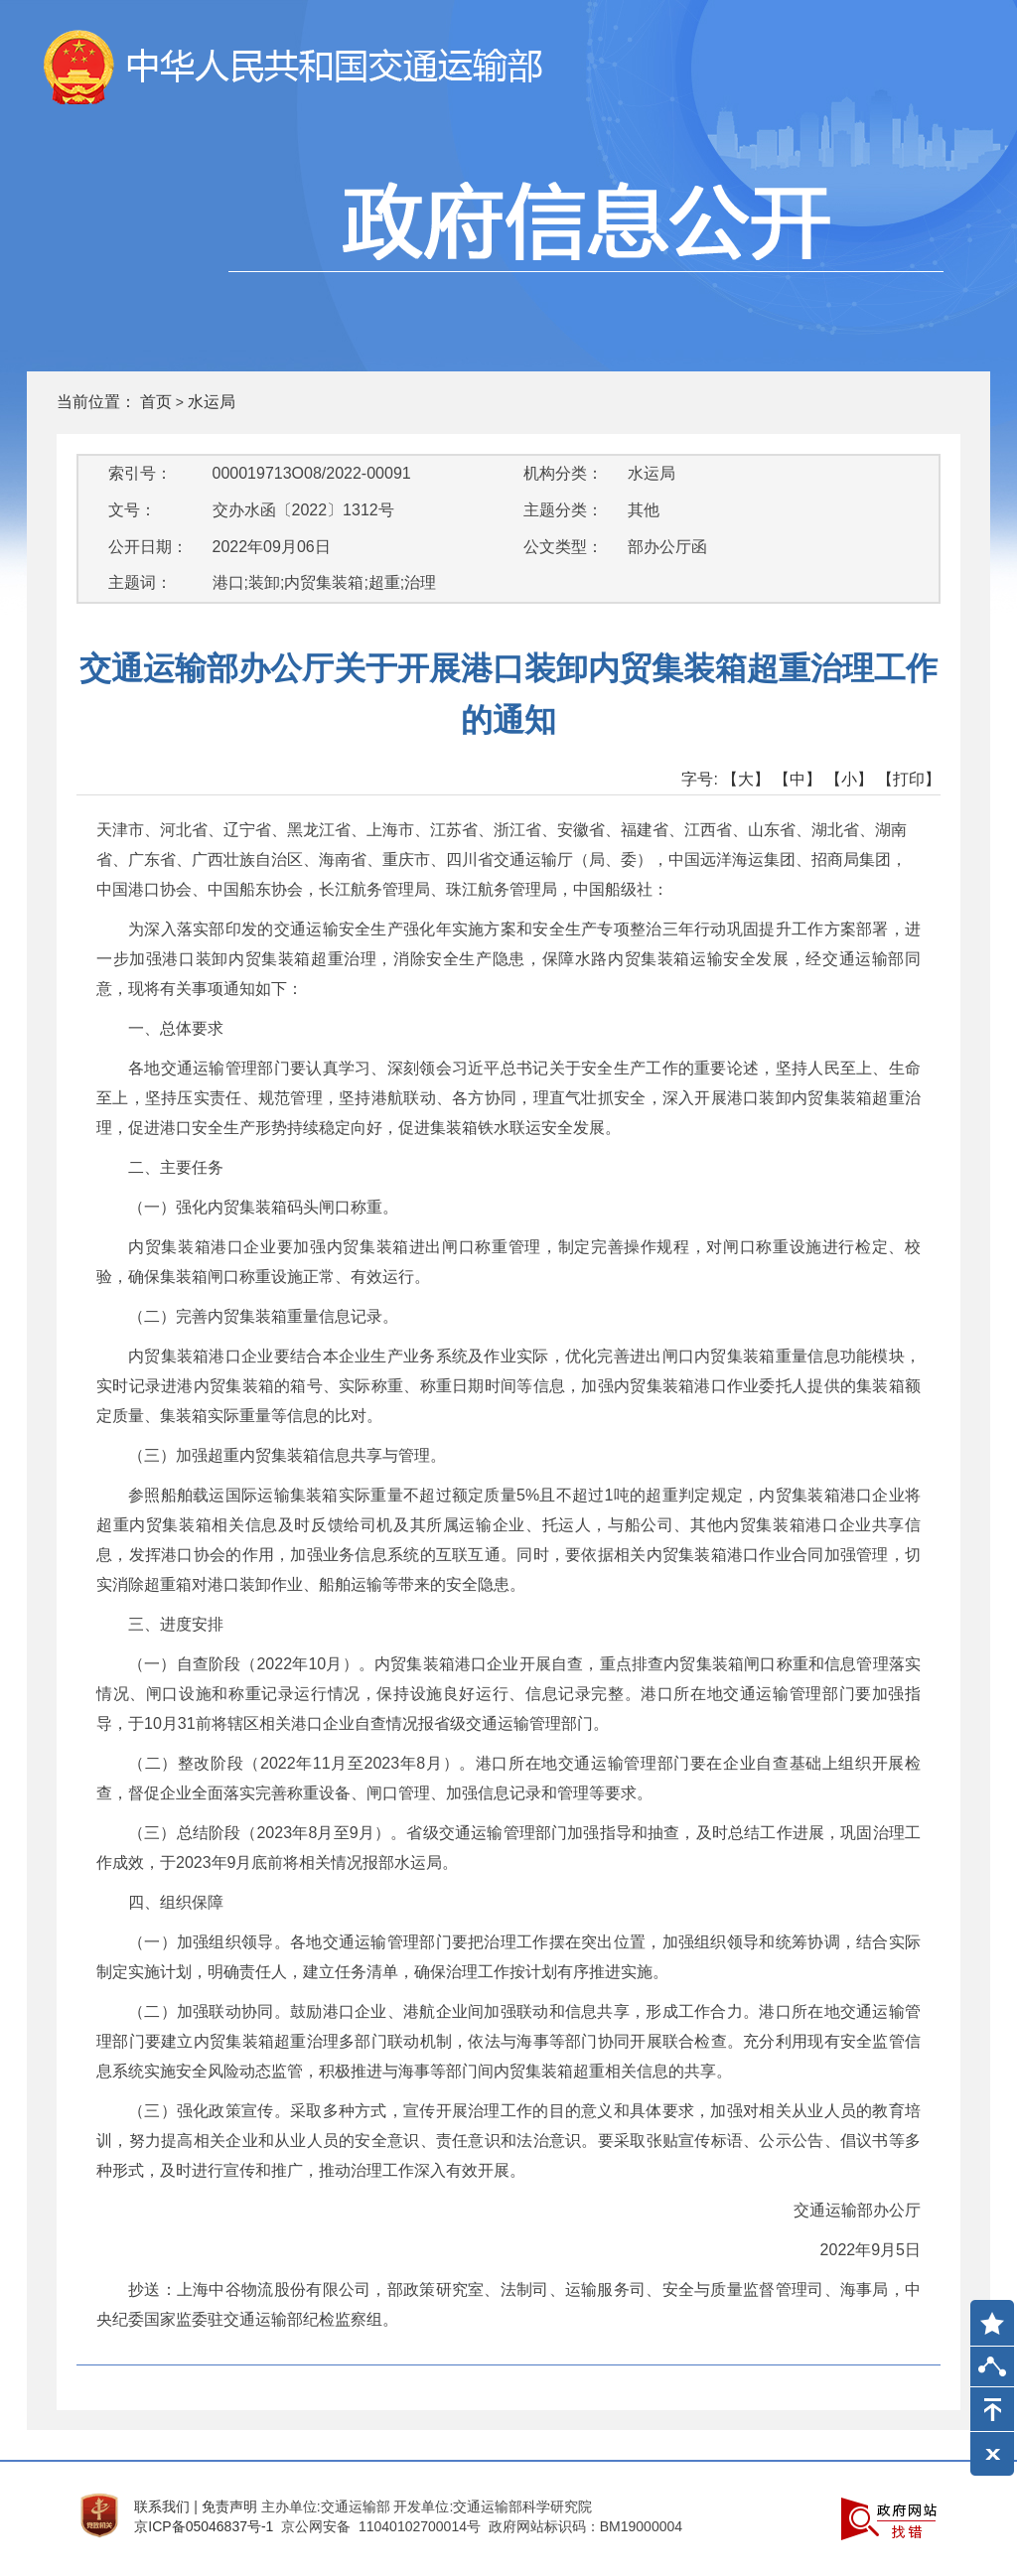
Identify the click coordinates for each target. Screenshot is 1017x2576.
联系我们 (162, 2506)
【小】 (849, 779)
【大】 (746, 779)
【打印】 (909, 779)
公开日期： (148, 546)
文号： (132, 509)
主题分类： (563, 509)
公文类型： (563, 546)
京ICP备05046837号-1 (203, 2526)
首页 (156, 401)
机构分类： (563, 473)
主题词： (140, 582)
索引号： (140, 473)
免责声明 (229, 2506)
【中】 (797, 779)
